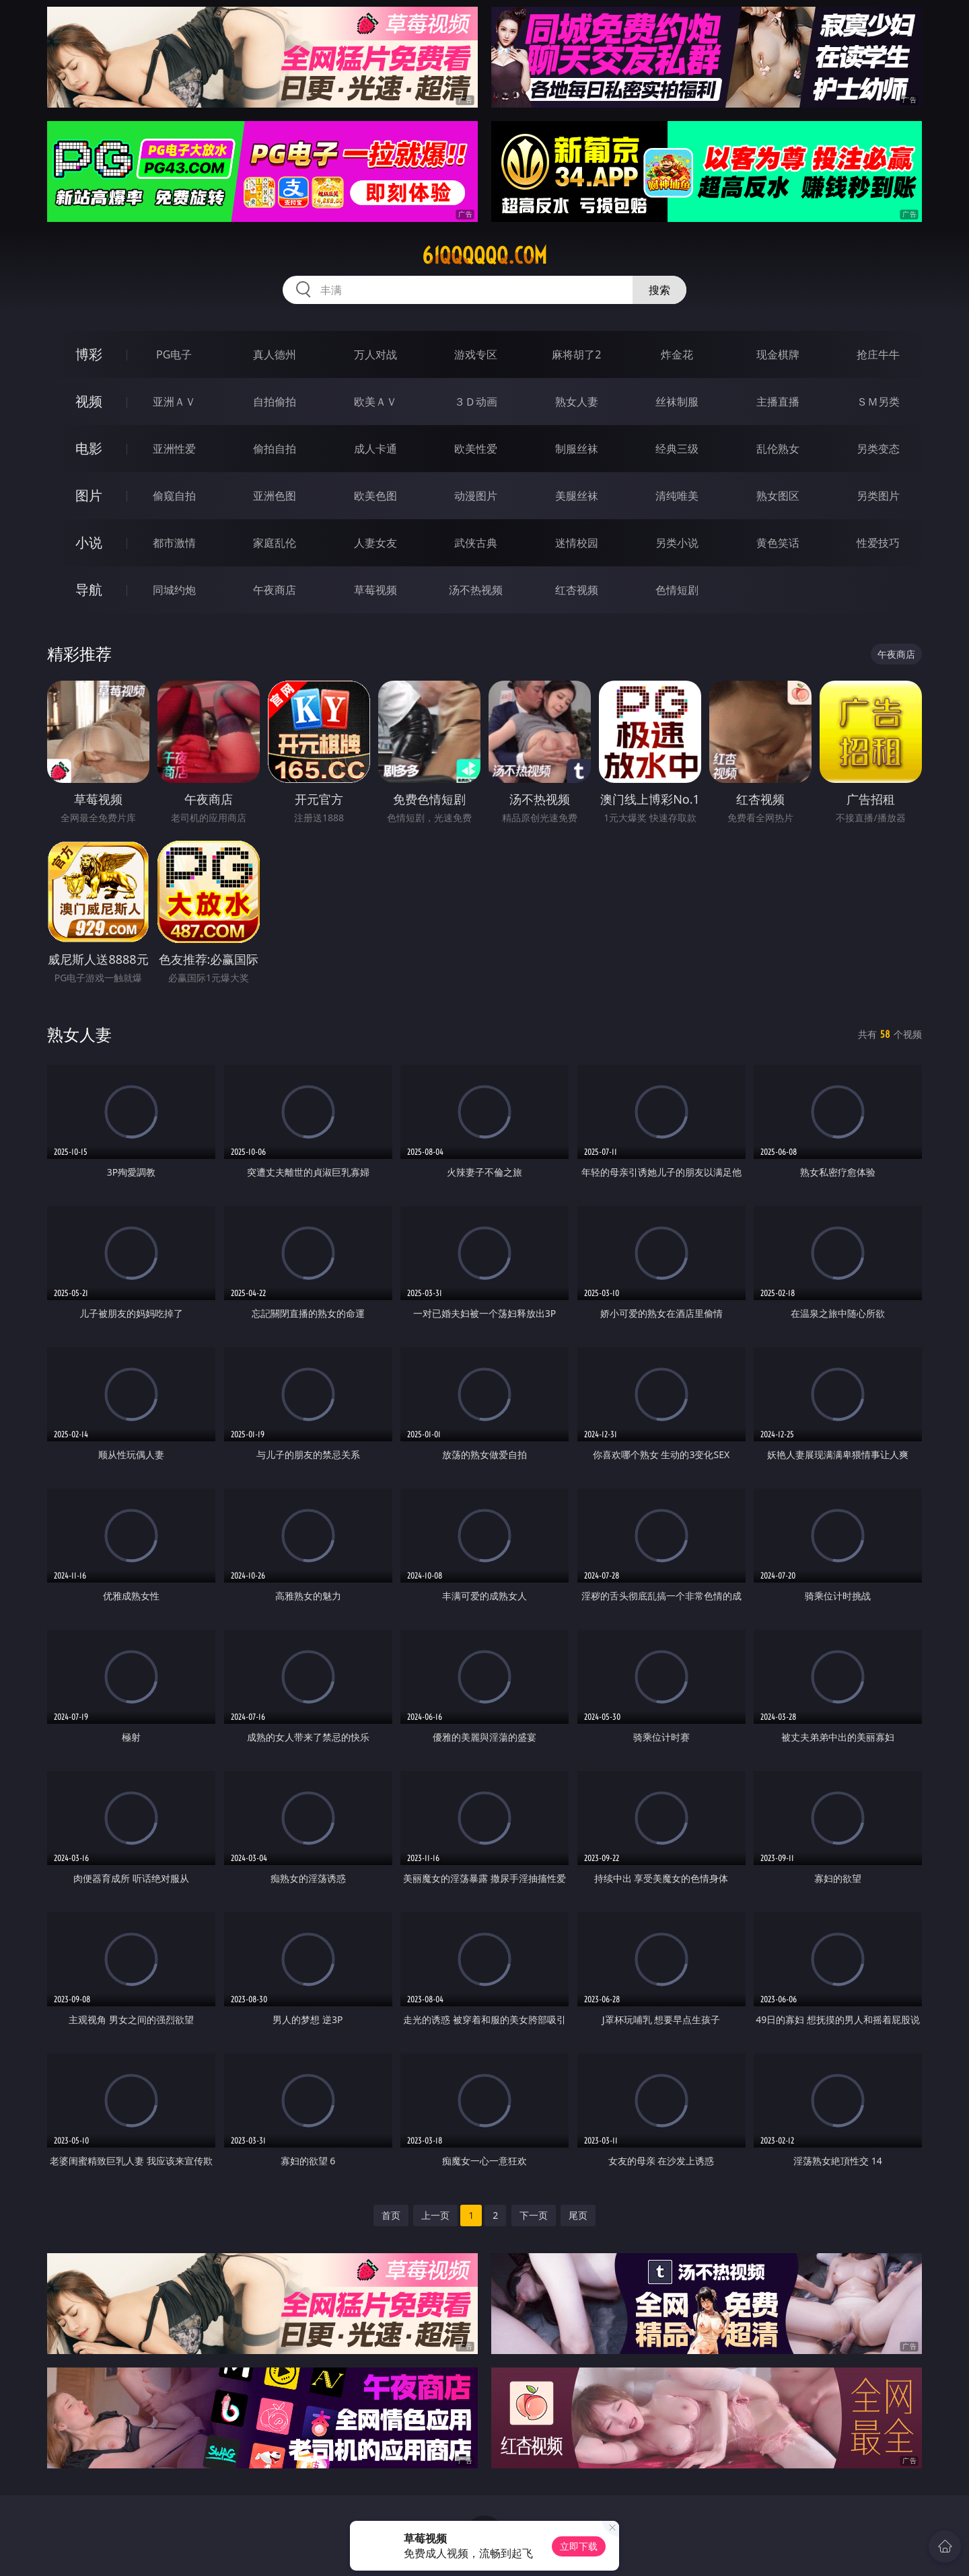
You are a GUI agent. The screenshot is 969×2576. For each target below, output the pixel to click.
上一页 (435, 2215)
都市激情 (174, 542)
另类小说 (676, 542)
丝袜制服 (676, 401)
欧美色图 (375, 495)
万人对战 (375, 354)
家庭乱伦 (274, 542)
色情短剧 (676, 589)
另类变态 (878, 448)
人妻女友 (375, 542)
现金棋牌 (777, 354)
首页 (391, 2215)
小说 (88, 542)
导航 (88, 589)
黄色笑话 (777, 542)
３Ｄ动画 (475, 401)
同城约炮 (174, 589)
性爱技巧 (878, 542)
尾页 (578, 2215)
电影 (88, 448)
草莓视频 (375, 589)
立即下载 (579, 2546)
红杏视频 (576, 589)
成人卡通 (375, 448)
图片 (88, 495)
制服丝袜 (576, 448)
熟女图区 (777, 495)
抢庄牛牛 (878, 354)
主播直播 (777, 401)
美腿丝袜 (576, 495)
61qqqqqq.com (484, 255)
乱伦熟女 (777, 448)
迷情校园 (576, 542)
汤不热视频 (476, 589)
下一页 (533, 2215)
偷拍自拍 (274, 448)
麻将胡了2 (576, 354)
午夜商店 (274, 589)
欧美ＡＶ (375, 401)
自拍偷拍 (274, 401)
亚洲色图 (274, 495)
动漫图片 (475, 495)
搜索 (659, 289)
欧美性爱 (475, 448)
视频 (88, 401)
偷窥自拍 (174, 495)
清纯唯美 (676, 495)
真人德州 (274, 354)
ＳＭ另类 (878, 401)
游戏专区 (475, 354)
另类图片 (878, 495)
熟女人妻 (576, 401)
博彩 (88, 354)
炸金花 (677, 354)
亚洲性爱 (174, 448)
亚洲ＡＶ (174, 401)
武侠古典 (475, 542)
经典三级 (676, 448)
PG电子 (174, 354)
